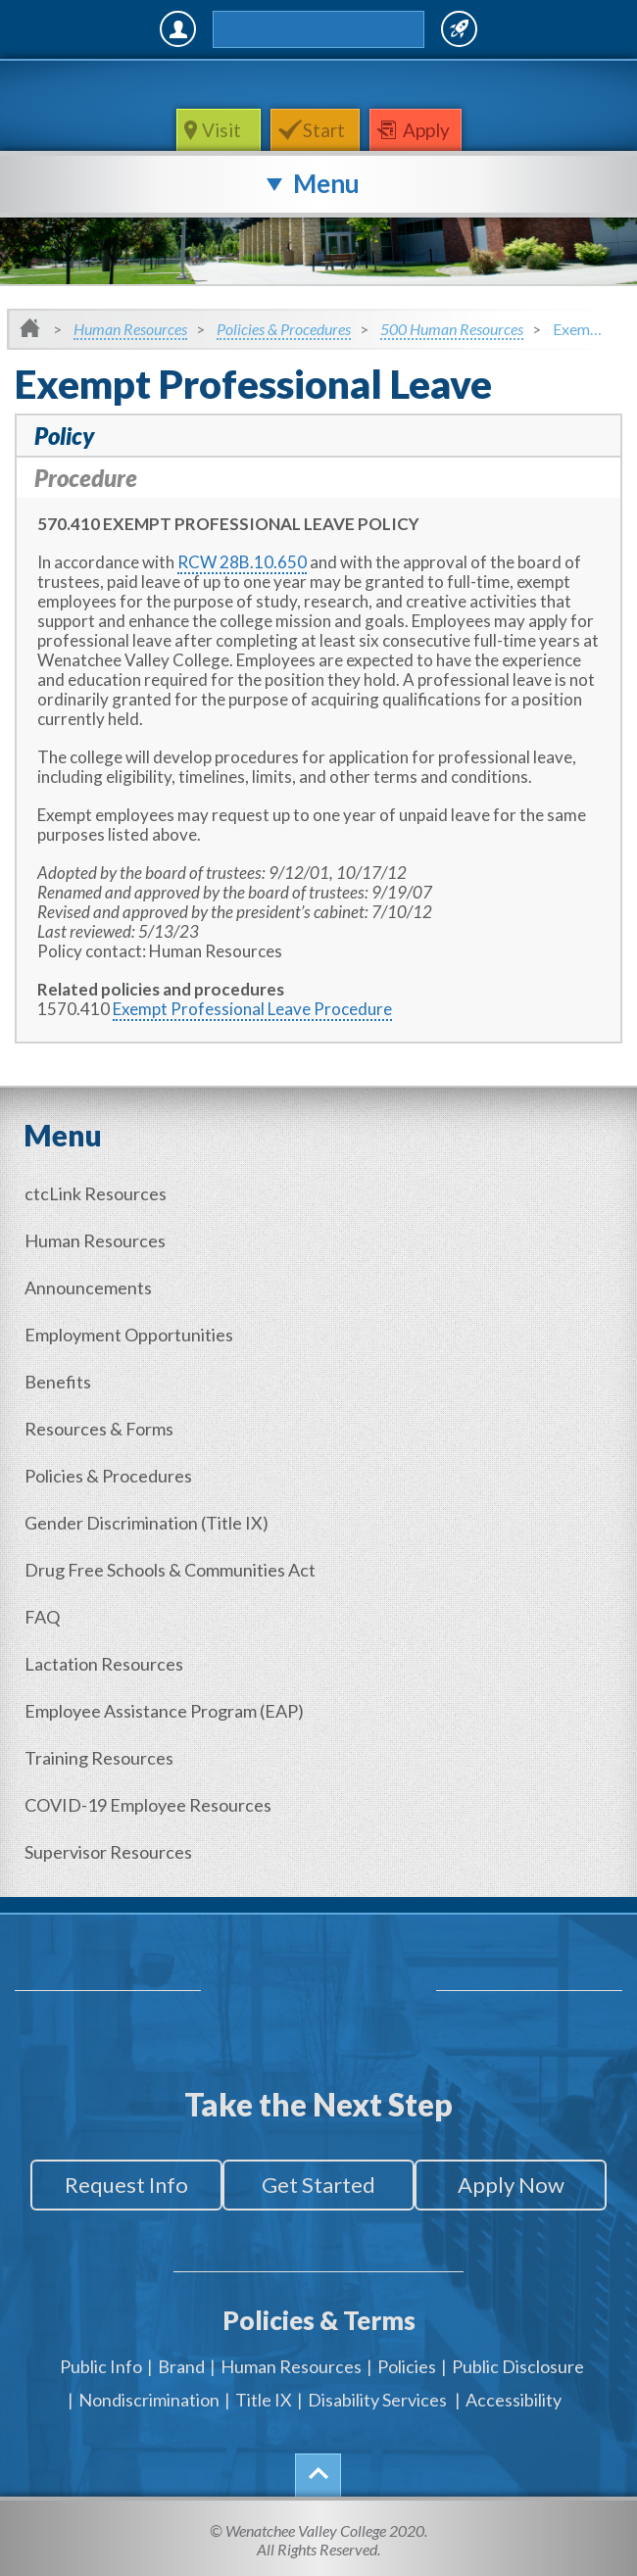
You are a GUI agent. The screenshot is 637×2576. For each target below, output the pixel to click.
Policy (64, 435)
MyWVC (178, 29)
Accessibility (514, 2399)
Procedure (85, 477)
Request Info (126, 2184)
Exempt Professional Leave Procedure (252, 1008)
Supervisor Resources (108, 1852)
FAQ (42, 1617)
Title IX (263, 2399)
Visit (223, 130)
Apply (426, 130)
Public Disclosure (518, 2366)
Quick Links (459, 29)
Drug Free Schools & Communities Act (170, 1569)
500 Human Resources (451, 328)
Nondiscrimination (149, 2399)
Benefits (57, 1381)
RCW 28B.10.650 (242, 562)
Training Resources (98, 1758)
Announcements (88, 1287)
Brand (181, 2366)
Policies (406, 2366)
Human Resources (130, 328)
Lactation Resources (103, 1664)
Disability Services (377, 2399)
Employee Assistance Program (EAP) (164, 1711)
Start (324, 130)
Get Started (318, 2184)
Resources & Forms (98, 1428)
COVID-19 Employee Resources (147, 1805)
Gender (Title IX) (146, 1522)
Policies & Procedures (284, 328)
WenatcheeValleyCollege (315, 84)
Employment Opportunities (128, 1334)
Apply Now (511, 2184)
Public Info (101, 2366)
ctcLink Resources (95, 1193)
